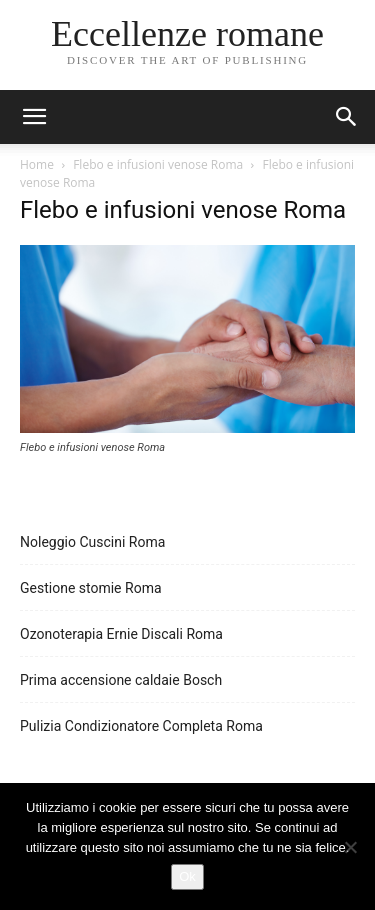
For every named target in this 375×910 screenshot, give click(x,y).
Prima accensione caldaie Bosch (121, 680)
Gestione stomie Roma (91, 588)
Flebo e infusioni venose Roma (158, 164)
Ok (187, 876)
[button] (347, 117)
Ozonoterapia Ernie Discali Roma (121, 634)
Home (37, 164)
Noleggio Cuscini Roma (92, 542)
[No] (350, 847)
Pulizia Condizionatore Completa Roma (141, 726)
